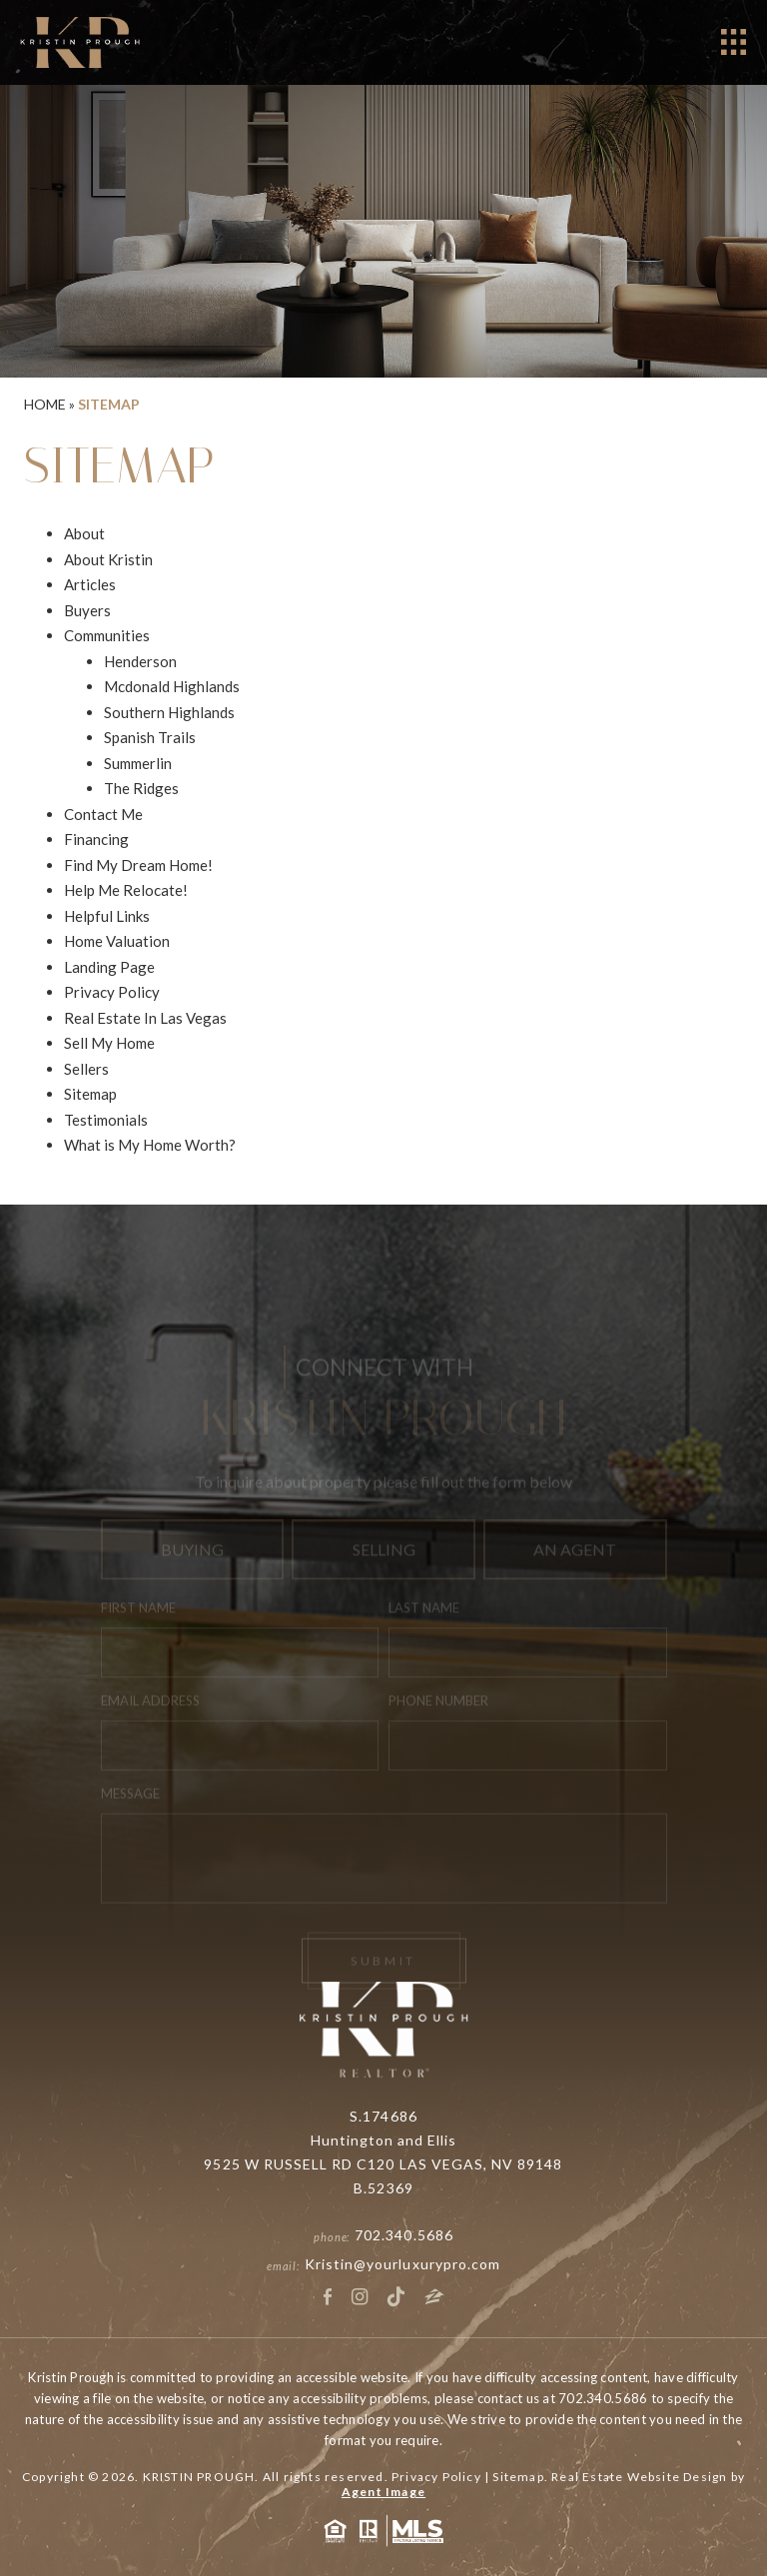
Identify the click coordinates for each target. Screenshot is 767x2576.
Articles (90, 584)
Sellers (86, 1069)
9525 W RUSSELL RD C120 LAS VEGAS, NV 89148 (383, 2163)
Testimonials (106, 1120)
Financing (96, 839)
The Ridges (141, 788)
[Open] (733, 42)
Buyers (87, 610)
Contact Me (103, 814)
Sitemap (90, 1094)
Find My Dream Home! (138, 865)
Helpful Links (107, 916)
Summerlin (138, 763)
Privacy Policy (112, 992)
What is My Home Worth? (150, 1145)
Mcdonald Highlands (172, 686)
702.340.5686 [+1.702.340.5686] (404, 2234)
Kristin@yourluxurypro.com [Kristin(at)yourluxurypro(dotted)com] (402, 2263)
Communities (107, 635)
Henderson (140, 661)
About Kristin (108, 559)
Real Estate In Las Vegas (145, 1018)
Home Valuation (117, 941)
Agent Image (383, 2491)
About (84, 533)
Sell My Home (109, 1043)
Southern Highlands (169, 712)
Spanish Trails (150, 737)
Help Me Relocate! (126, 890)
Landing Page (109, 967)
